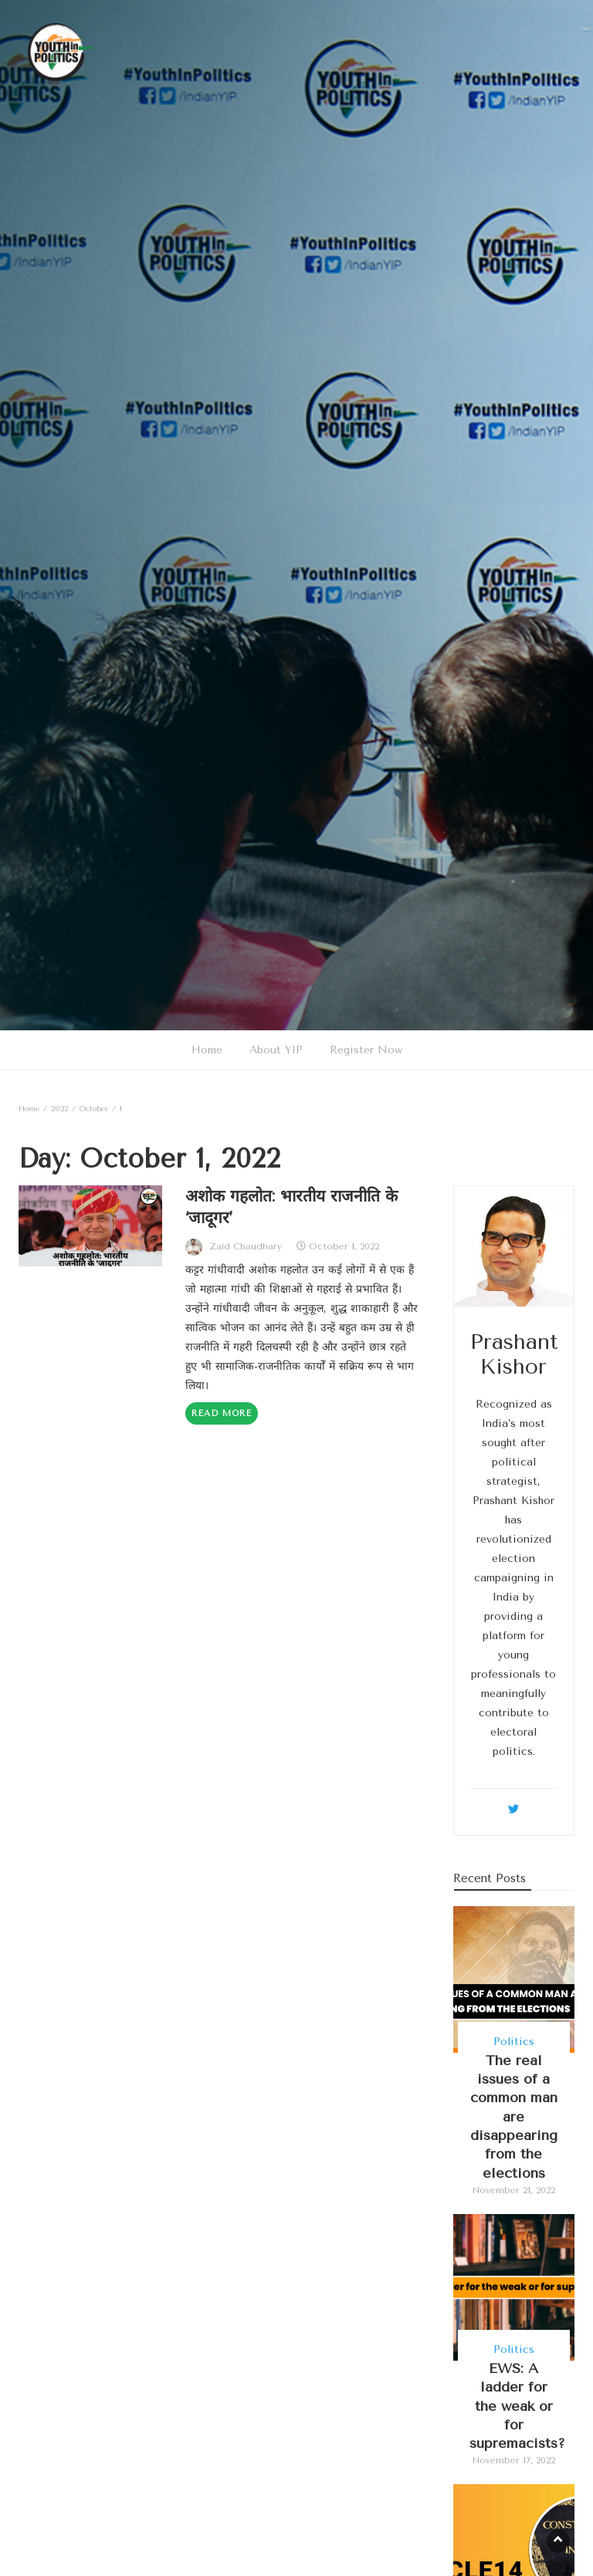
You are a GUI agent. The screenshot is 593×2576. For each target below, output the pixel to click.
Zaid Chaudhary (246, 1246)
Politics (513, 2041)
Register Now (366, 1049)
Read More (221, 1413)
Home (206, 1049)
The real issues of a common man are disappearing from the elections (513, 2117)
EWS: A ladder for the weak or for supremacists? (517, 2406)
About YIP (276, 1049)
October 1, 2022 (344, 1246)
